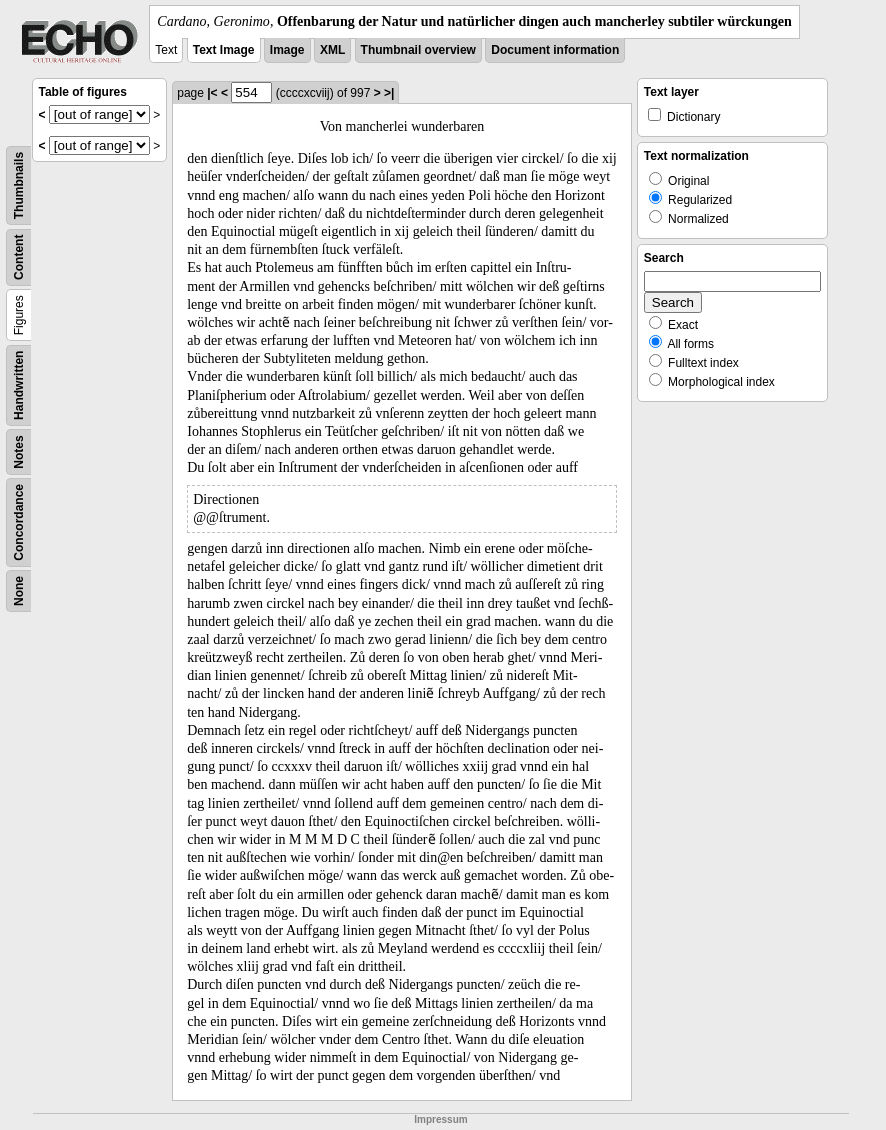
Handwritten (19, 385)
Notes (19, 451)
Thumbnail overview (418, 50)
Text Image (224, 50)
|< (212, 93)
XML (332, 50)
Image (287, 50)
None (19, 591)
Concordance (19, 522)
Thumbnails (19, 185)
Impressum (440, 1119)
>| (389, 93)
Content (19, 257)
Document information (555, 50)
